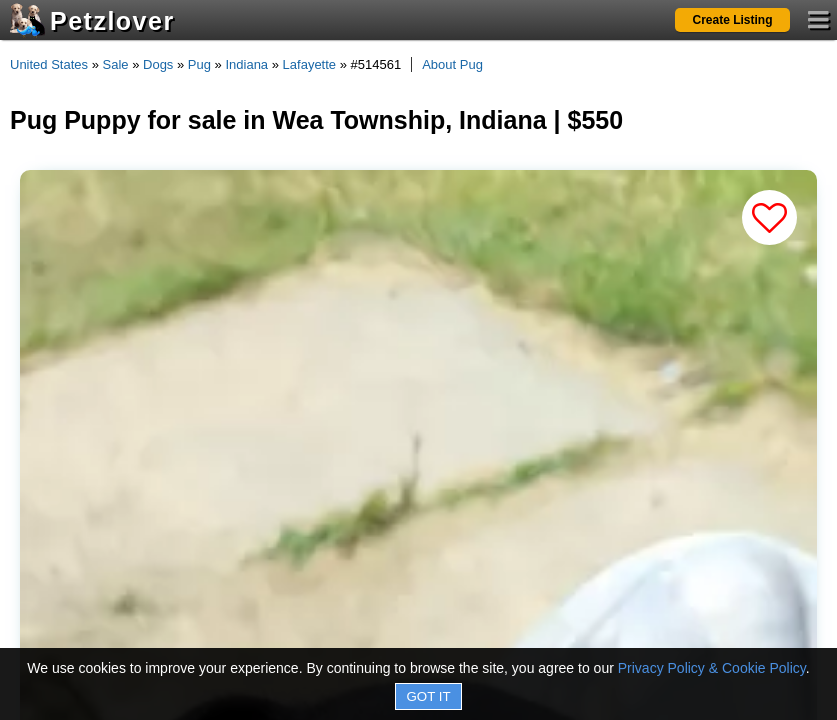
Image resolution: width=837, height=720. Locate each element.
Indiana (246, 64)
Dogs (158, 64)
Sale (116, 64)
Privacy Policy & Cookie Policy (712, 668)
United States (49, 64)
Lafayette (310, 64)
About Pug (452, 64)
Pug (199, 64)
